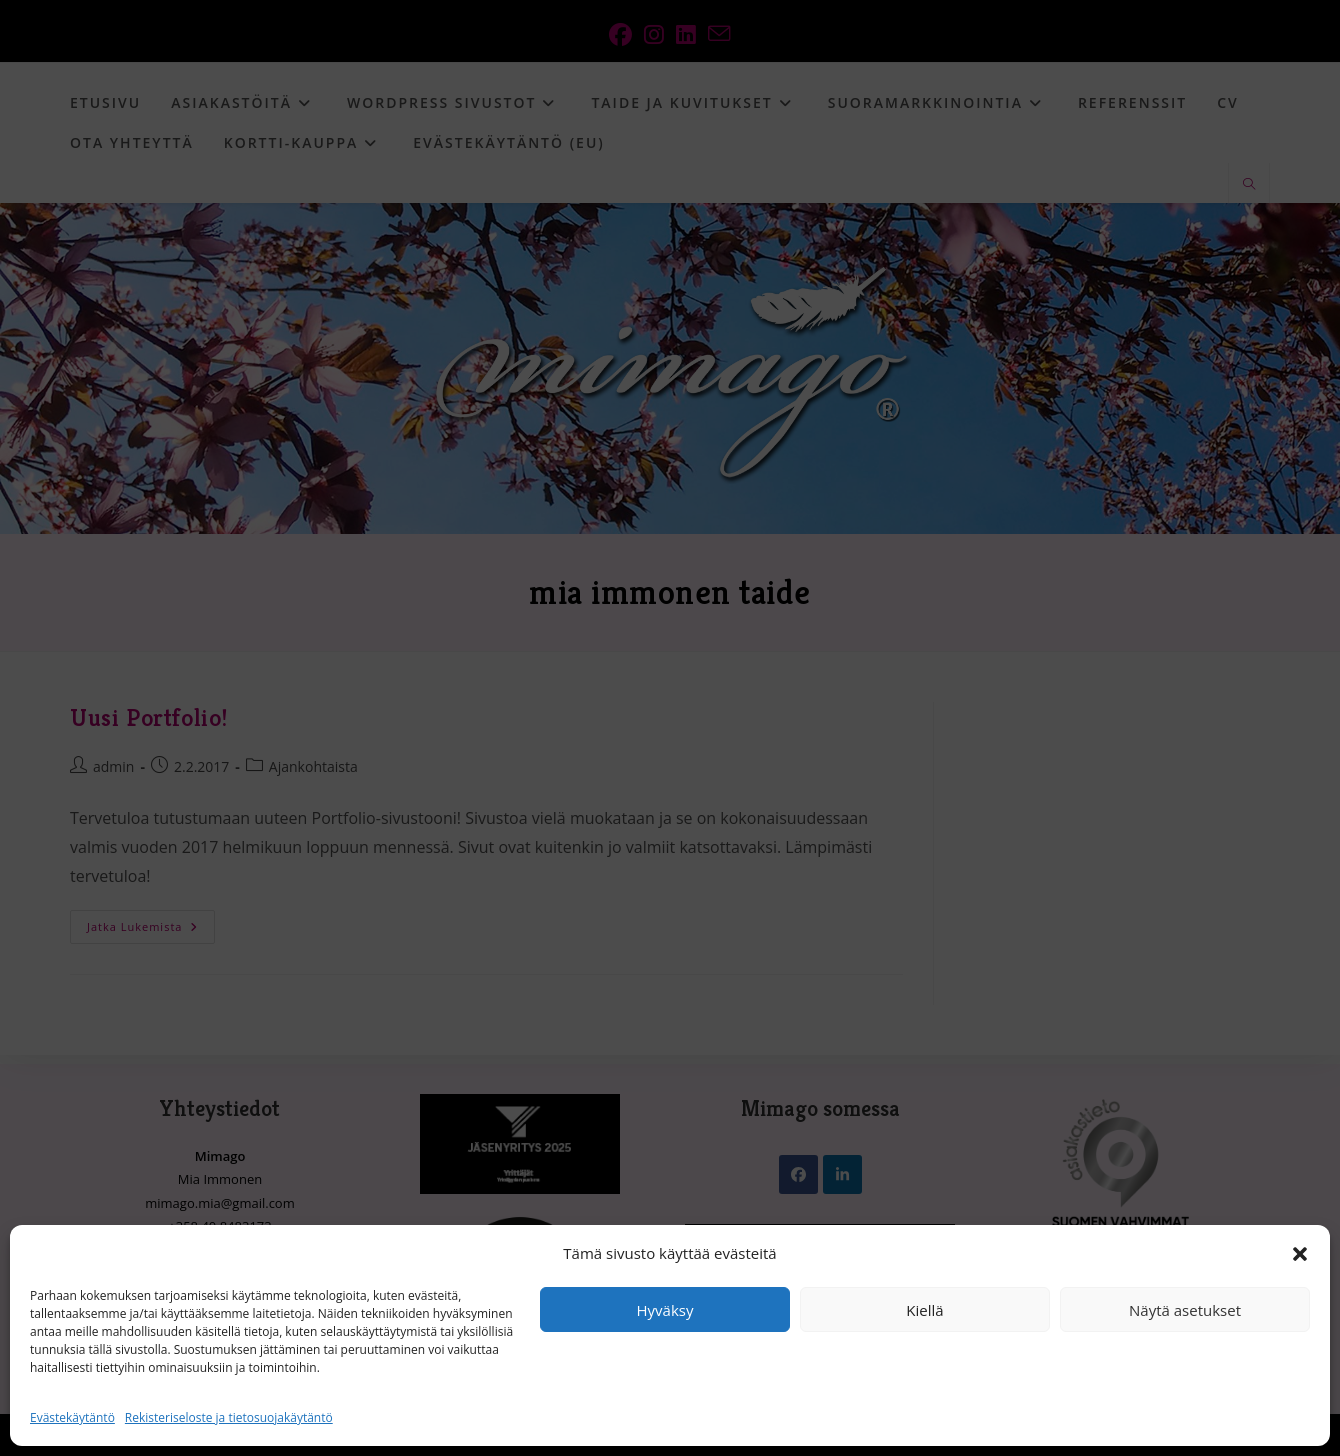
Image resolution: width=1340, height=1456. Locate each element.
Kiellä (924, 1310)
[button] (1300, 1254)
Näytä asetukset (1185, 1310)
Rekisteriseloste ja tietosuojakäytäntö (229, 1417)
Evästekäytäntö (72, 1417)
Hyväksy (665, 1310)
